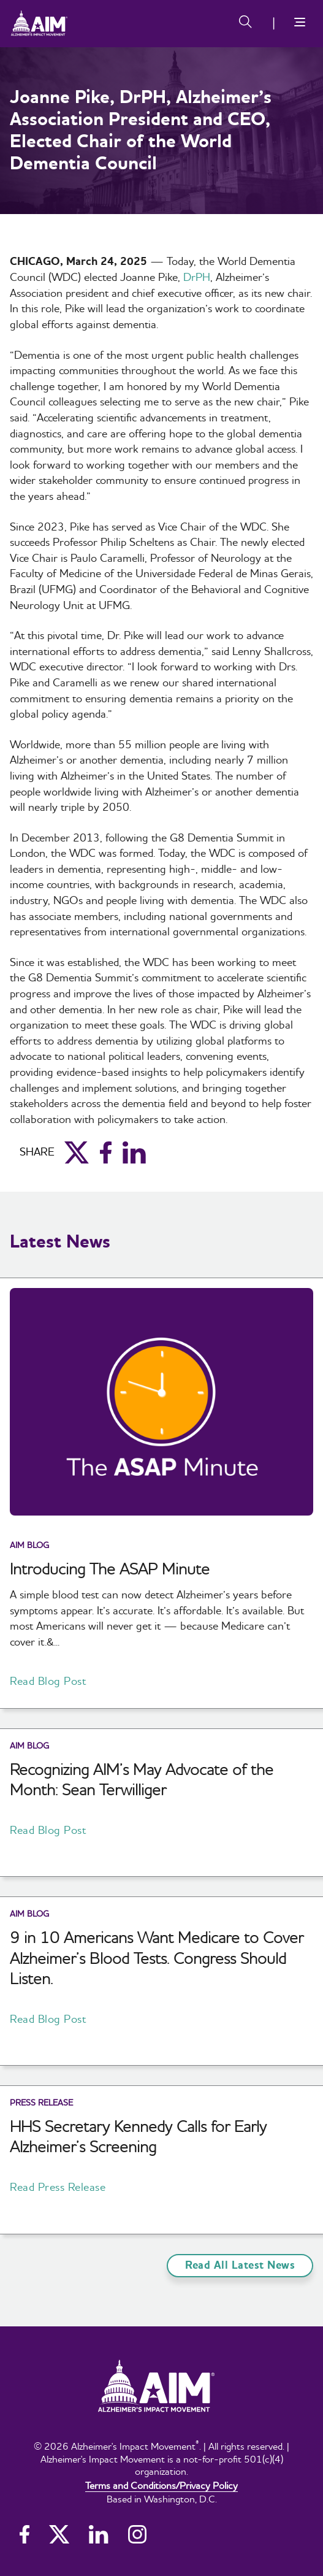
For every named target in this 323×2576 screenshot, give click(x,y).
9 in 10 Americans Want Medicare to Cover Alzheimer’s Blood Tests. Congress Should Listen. (156, 1958)
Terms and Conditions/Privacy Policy (161, 2485)
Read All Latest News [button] (240, 2265)
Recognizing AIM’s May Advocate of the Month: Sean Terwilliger (141, 1780)
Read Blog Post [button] (48, 1681)
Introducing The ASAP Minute (110, 1569)
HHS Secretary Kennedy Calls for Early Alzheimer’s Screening (138, 2136)
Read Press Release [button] (57, 2187)
